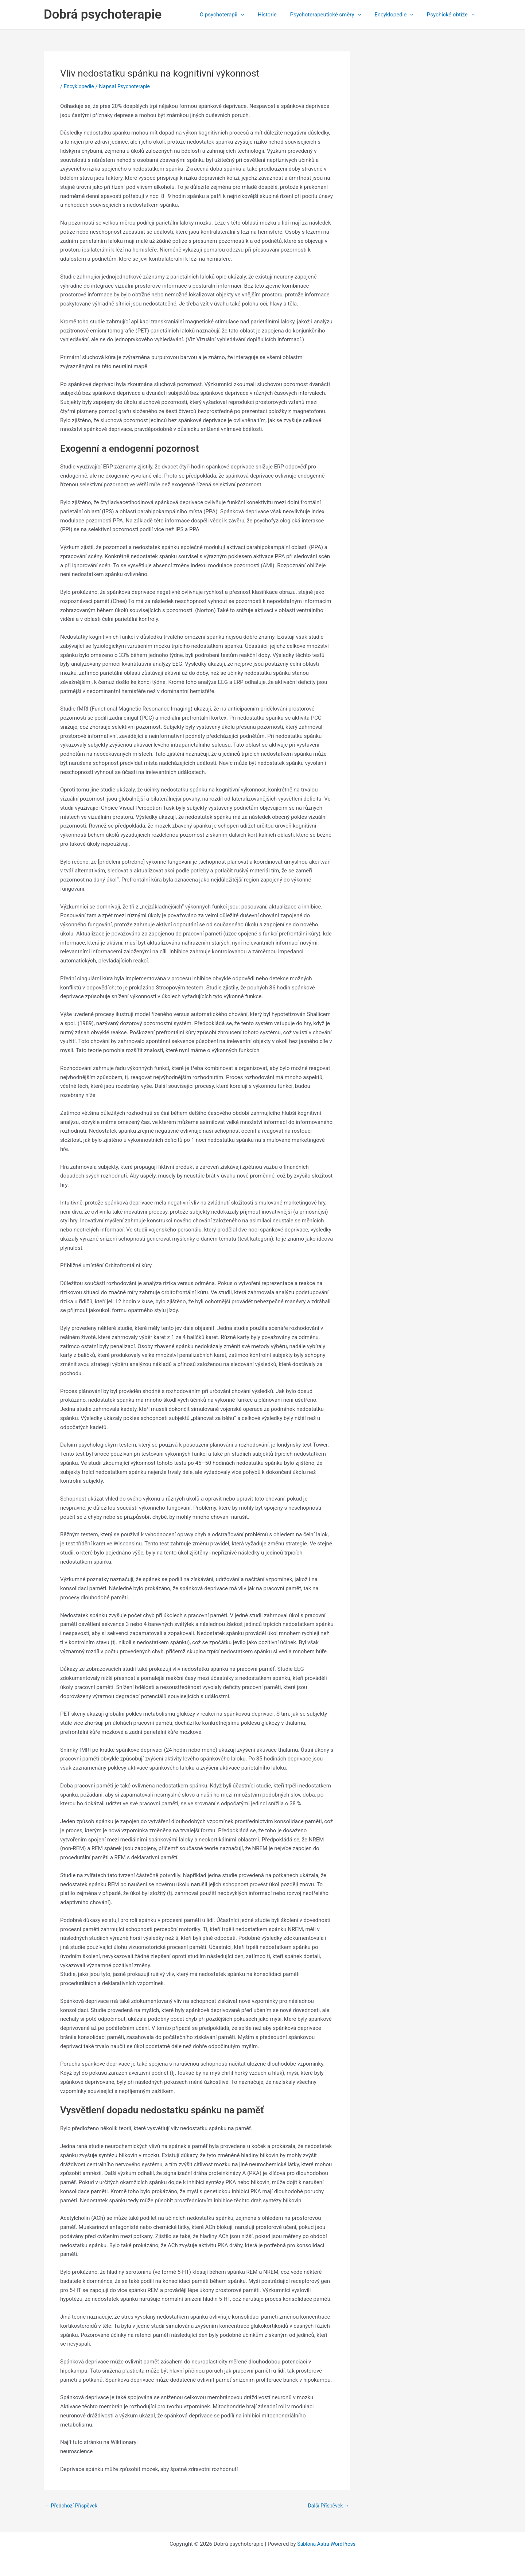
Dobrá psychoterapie (103, 14)
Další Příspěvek (327, 2506)
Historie (275, 14)
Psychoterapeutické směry (331, 14)
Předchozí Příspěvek (72, 2506)
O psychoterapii (233, 14)
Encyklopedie (397, 14)
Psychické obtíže (452, 14)
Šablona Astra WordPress (326, 2544)
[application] (251, 14)
